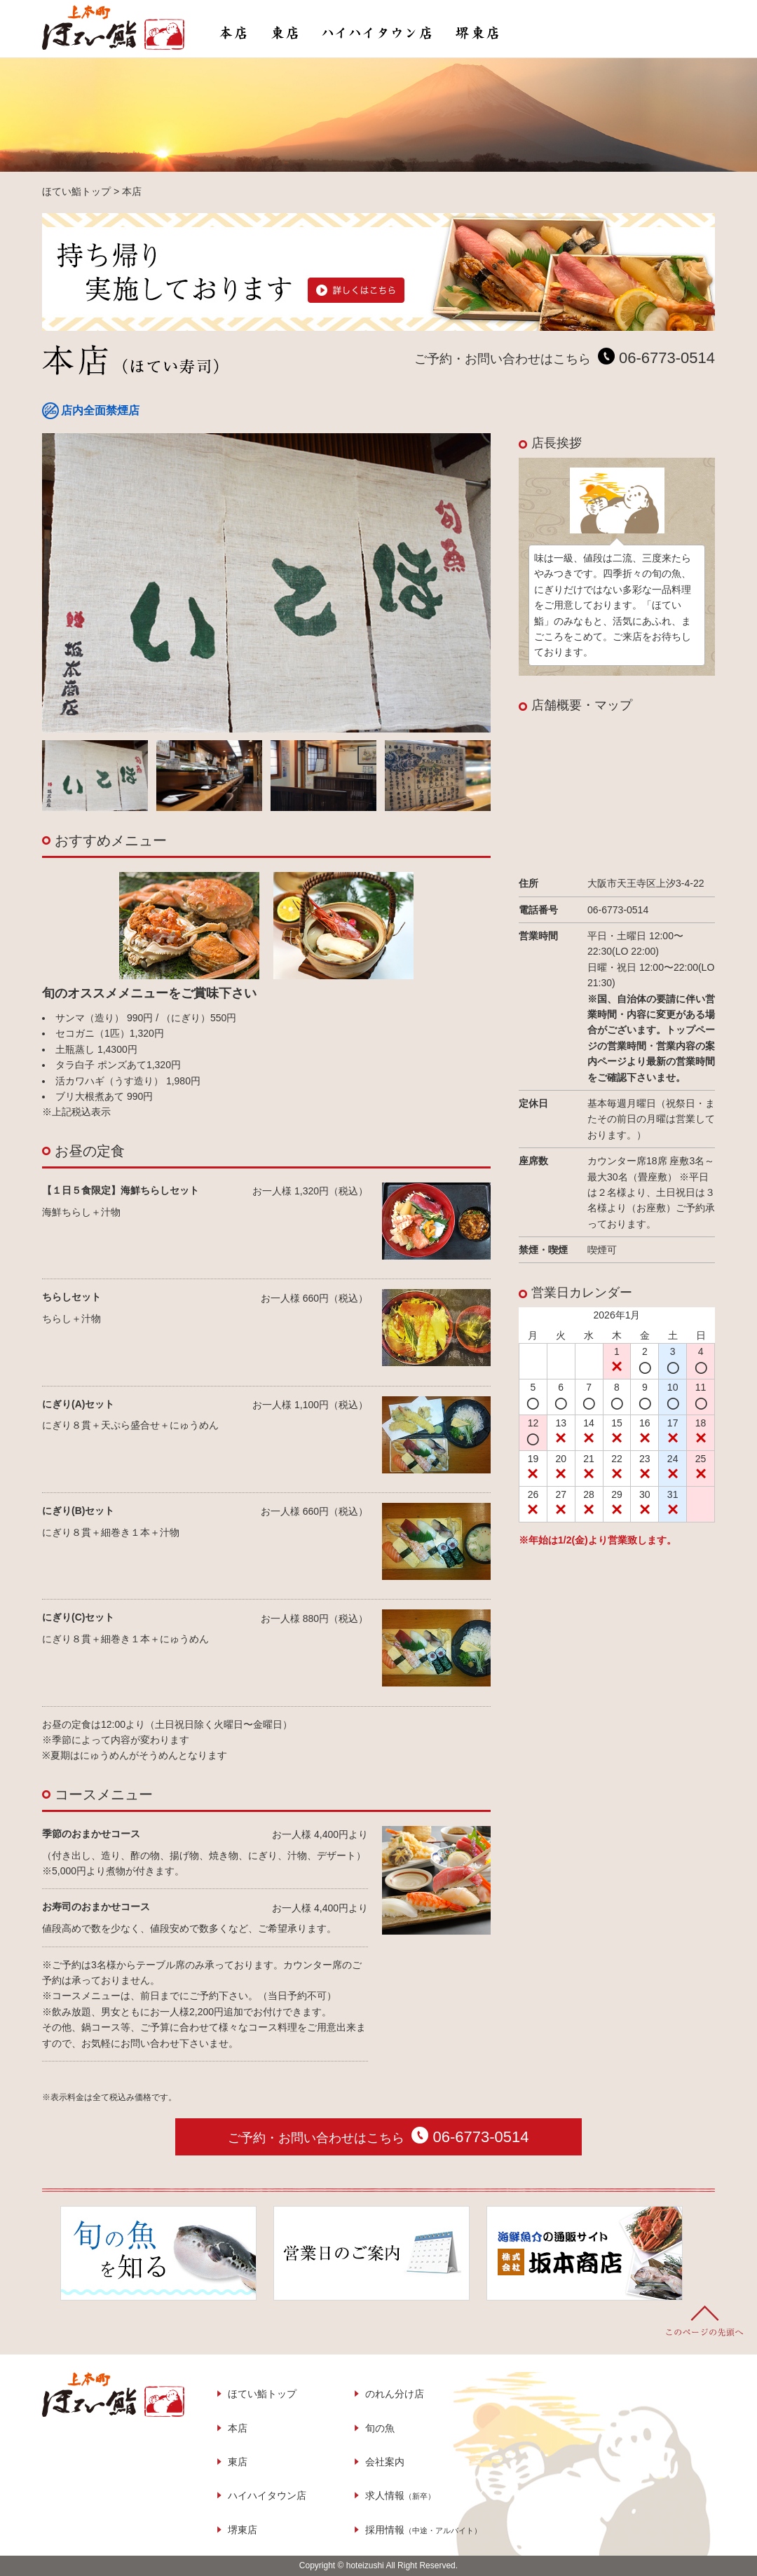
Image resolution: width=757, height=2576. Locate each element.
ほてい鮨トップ (262, 2393)
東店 (237, 2461)
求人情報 (400, 2495)
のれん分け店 (394, 2393)
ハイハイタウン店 (267, 2495)
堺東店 (242, 2529)
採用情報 (423, 2529)
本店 (237, 2428)
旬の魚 (380, 2428)
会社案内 (384, 2461)
